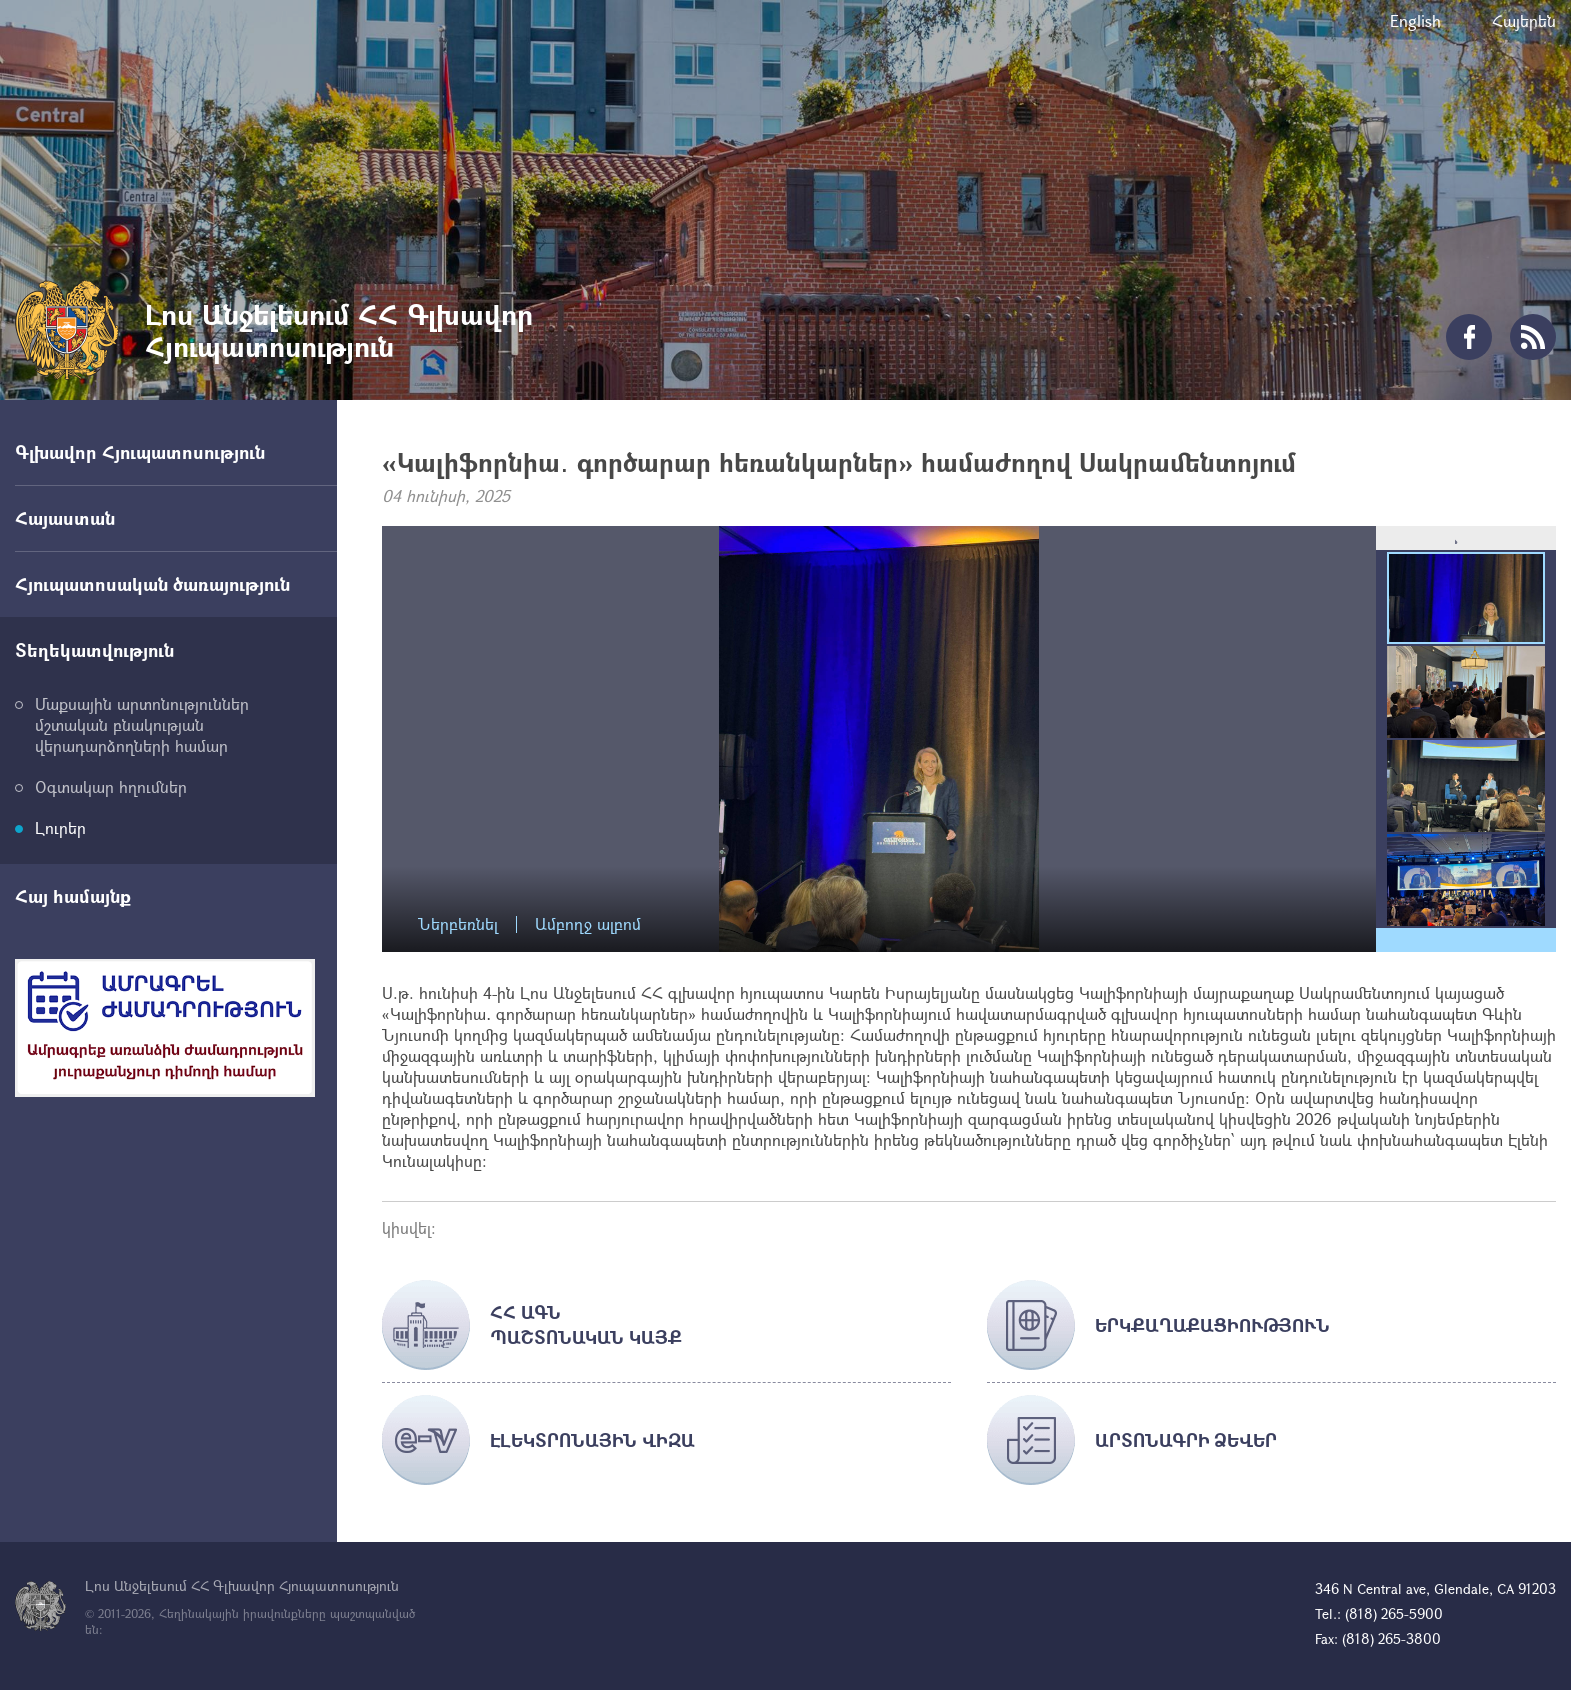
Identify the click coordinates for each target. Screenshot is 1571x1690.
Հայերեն (1524, 20)
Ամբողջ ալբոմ (588, 924)
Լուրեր (60, 827)
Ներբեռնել (458, 924)
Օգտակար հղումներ (111, 786)
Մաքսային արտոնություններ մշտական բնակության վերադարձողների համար (142, 724)
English (1415, 20)
